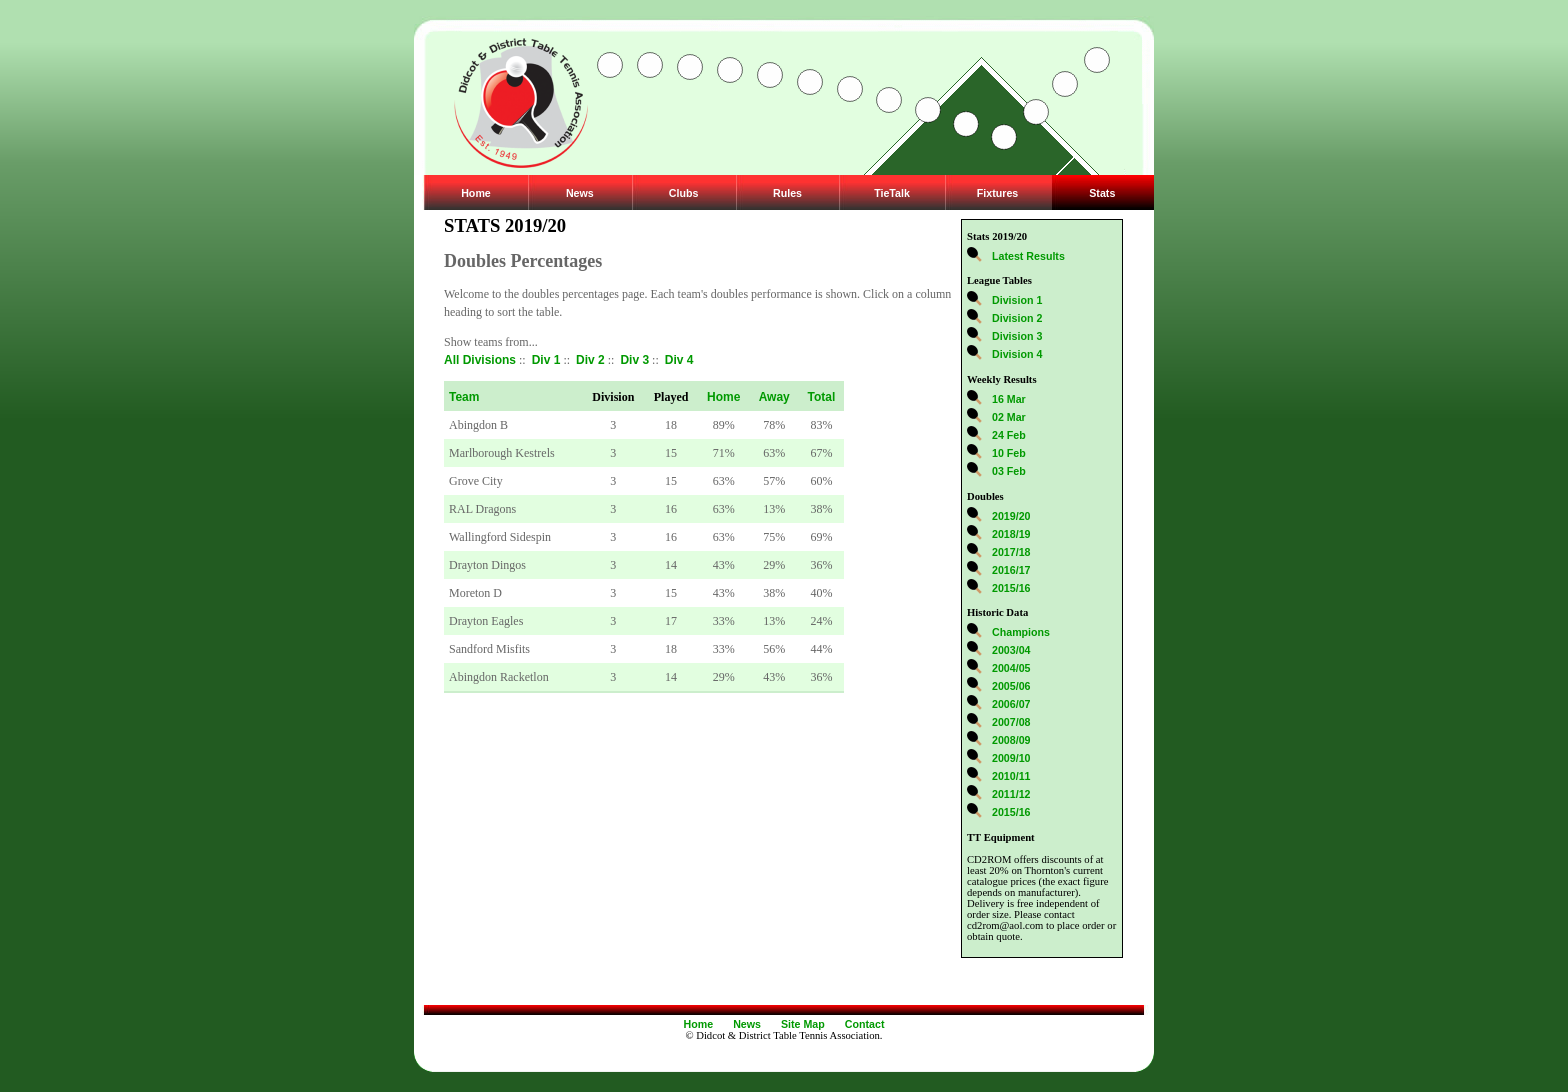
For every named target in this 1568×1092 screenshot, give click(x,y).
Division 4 (1017, 354)
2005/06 (1011, 686)
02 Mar (1009, 417)
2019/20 (1011, 516)
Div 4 (679, 360)
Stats (1102, 193)
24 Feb (1009, 435)
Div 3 (634, 360)
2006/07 (1011, 704)
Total (822, 397)
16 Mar (1009, 399)
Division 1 (1017, 300)
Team (464, 397)
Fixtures (997, 193)
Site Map (803, 1024)
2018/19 (1011, 534)
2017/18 (1011, 552)
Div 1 (546, 360)
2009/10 (1011, 758)
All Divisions (480, 360)
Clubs (684, 193)
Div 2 (590, 360)
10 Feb (1009, 453)
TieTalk (892, 193)
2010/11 (1011, 776)
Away (774, 397)
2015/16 (1011, 588)
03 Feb (1009, 471)
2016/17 (1011, 570)
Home (476, 193)
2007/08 (1011, 722)
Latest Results (1028, 256)
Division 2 (1017, 318)
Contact (865, 1024)
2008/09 (1011, 740)
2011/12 (1011, 794)
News (580, 193)
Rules (787, 193)
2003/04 (1011, 650)
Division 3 (1017, 336)
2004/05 (1011, 668)
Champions (1021, 632)
